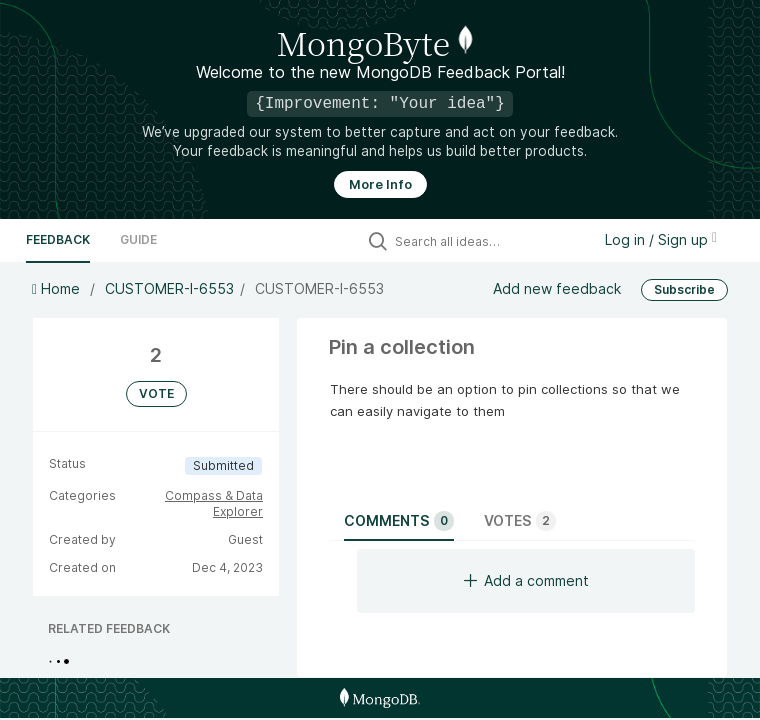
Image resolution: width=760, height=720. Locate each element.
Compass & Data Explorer (214, 503)
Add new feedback (557, 288)
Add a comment (526, 580)
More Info (380, 184)
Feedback (58, 239)
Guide (138, 239)
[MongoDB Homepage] (379, 698)
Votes (520, 521)
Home (58, 288)
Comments (399, 521)
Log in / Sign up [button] (661, 239)
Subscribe (684, 289)
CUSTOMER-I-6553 (169, 288)
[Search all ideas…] (488, 241)
